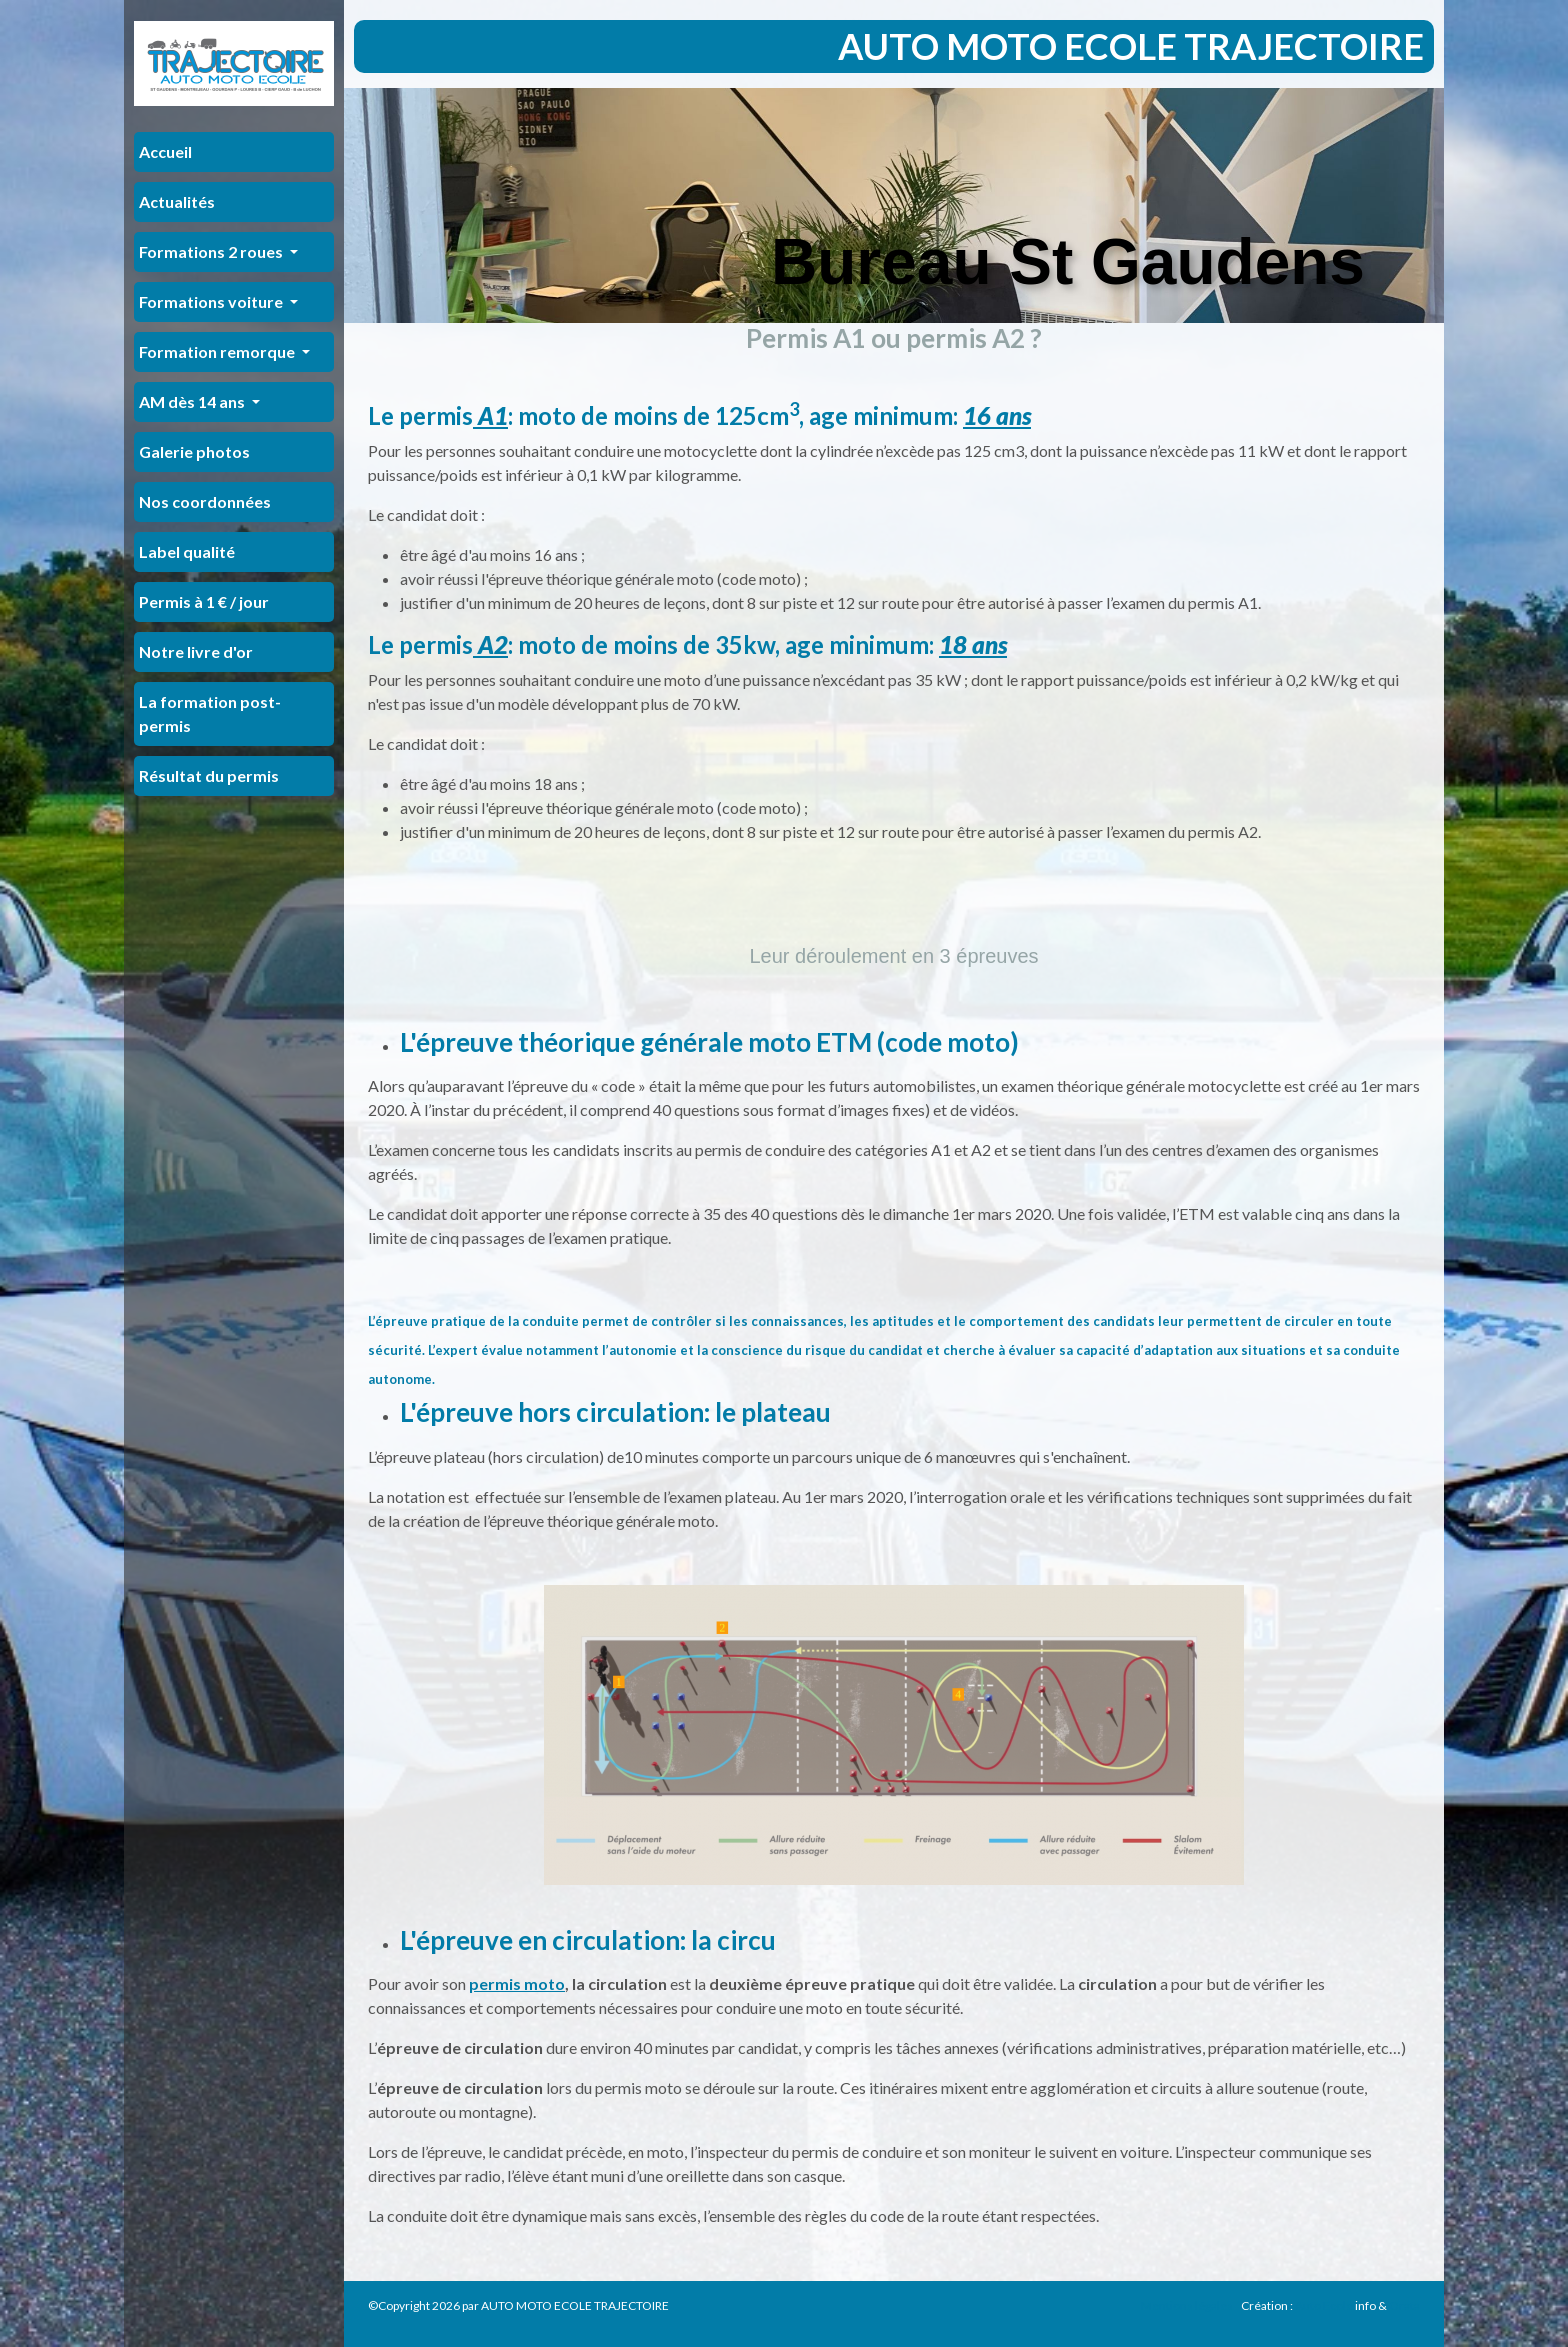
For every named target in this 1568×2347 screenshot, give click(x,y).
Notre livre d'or (196, 651)
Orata (1404, 2305)
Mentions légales (1187, 2305)
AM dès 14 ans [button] (193, 401)
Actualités (177, 201)
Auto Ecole (1324, 2305)
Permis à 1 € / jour (204, 601)
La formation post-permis (210, 713)
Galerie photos (194, 451)
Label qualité (187, 551)
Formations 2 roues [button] (212, 251)
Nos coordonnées (205, 501)
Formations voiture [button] (212, 301)
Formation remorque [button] (218, 351)
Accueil (165, 151)
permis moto (517, 1983)
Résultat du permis (209, 775)
